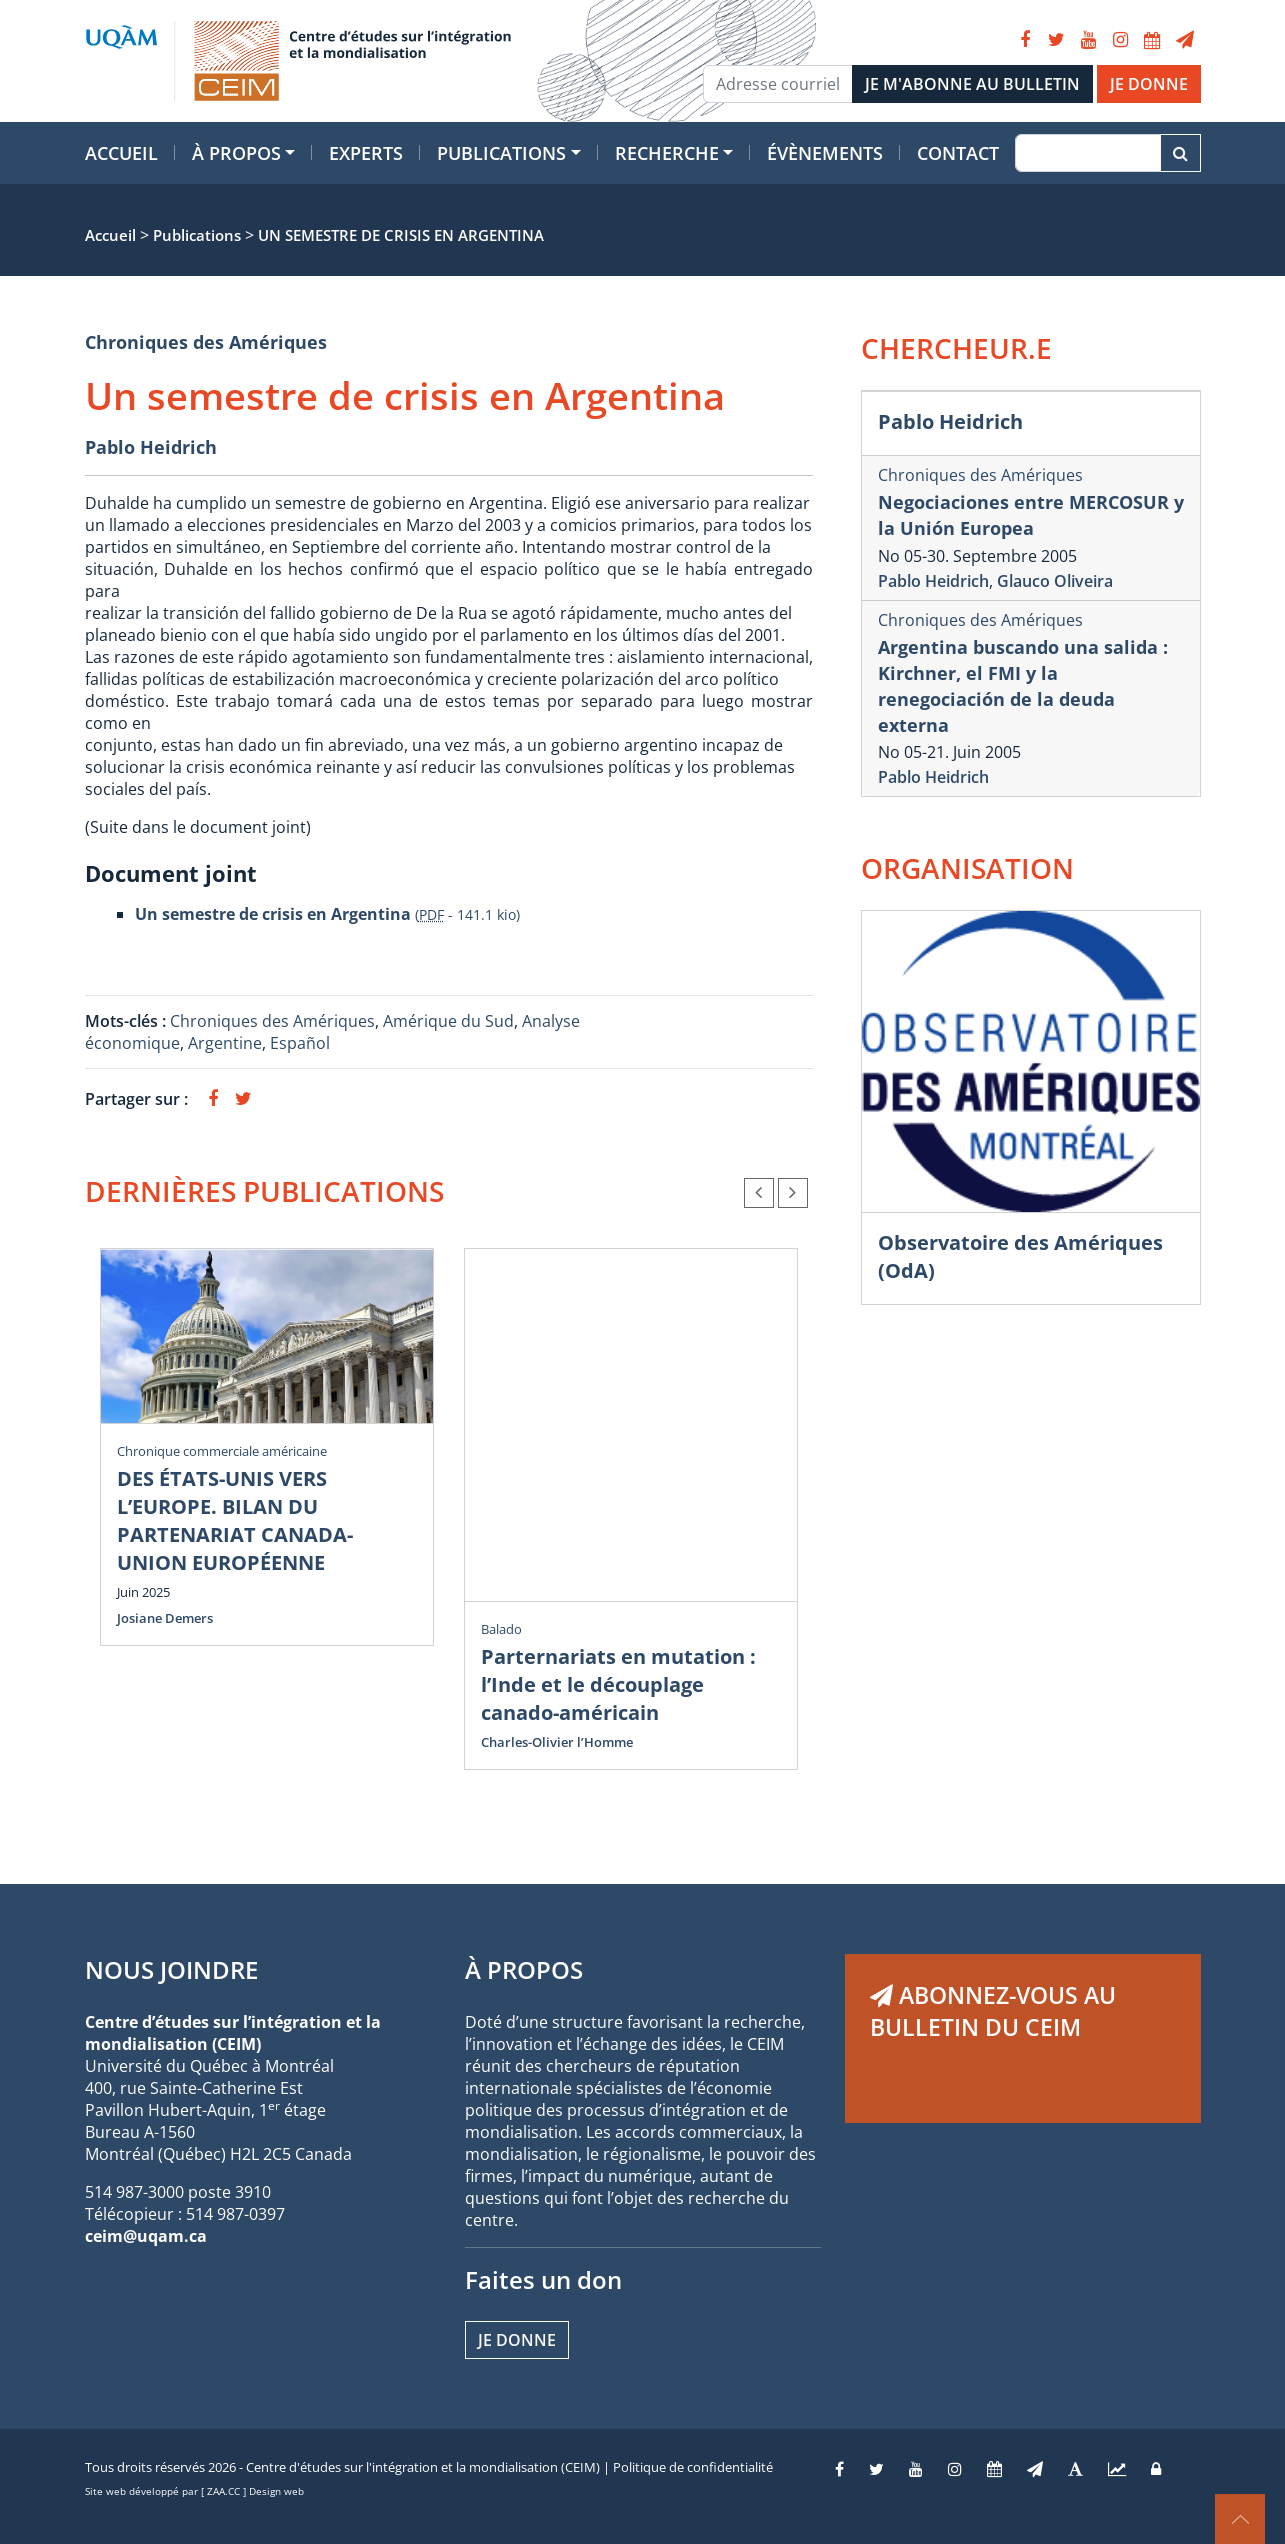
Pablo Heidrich (151, 447)
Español (300, 1043)
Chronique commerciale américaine (222, 1451)
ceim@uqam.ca (146, 2236)
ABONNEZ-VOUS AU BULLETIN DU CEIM (993, 2011)
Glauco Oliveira (1055, 581)
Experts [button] (366, 153)
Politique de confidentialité (693, 2467)
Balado (501, 1629)
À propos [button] (236, 153)
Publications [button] (501, 153)
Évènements (825, 153)
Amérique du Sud (448, 1021)
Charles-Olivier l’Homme (557, 1742)
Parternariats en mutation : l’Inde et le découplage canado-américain (618, 1684)
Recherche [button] (667, 153)
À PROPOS (524, 1969)
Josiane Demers (165, 1618)
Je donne (517, 2340)
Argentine (225, 1043)
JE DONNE (1149, 84)
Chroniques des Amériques (206, 342)
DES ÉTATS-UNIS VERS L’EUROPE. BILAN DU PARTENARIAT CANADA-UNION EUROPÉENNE (235, 1520)
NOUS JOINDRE (171, 1969)
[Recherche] (1087, 153)
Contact (958, 153)
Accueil (121, 153)
